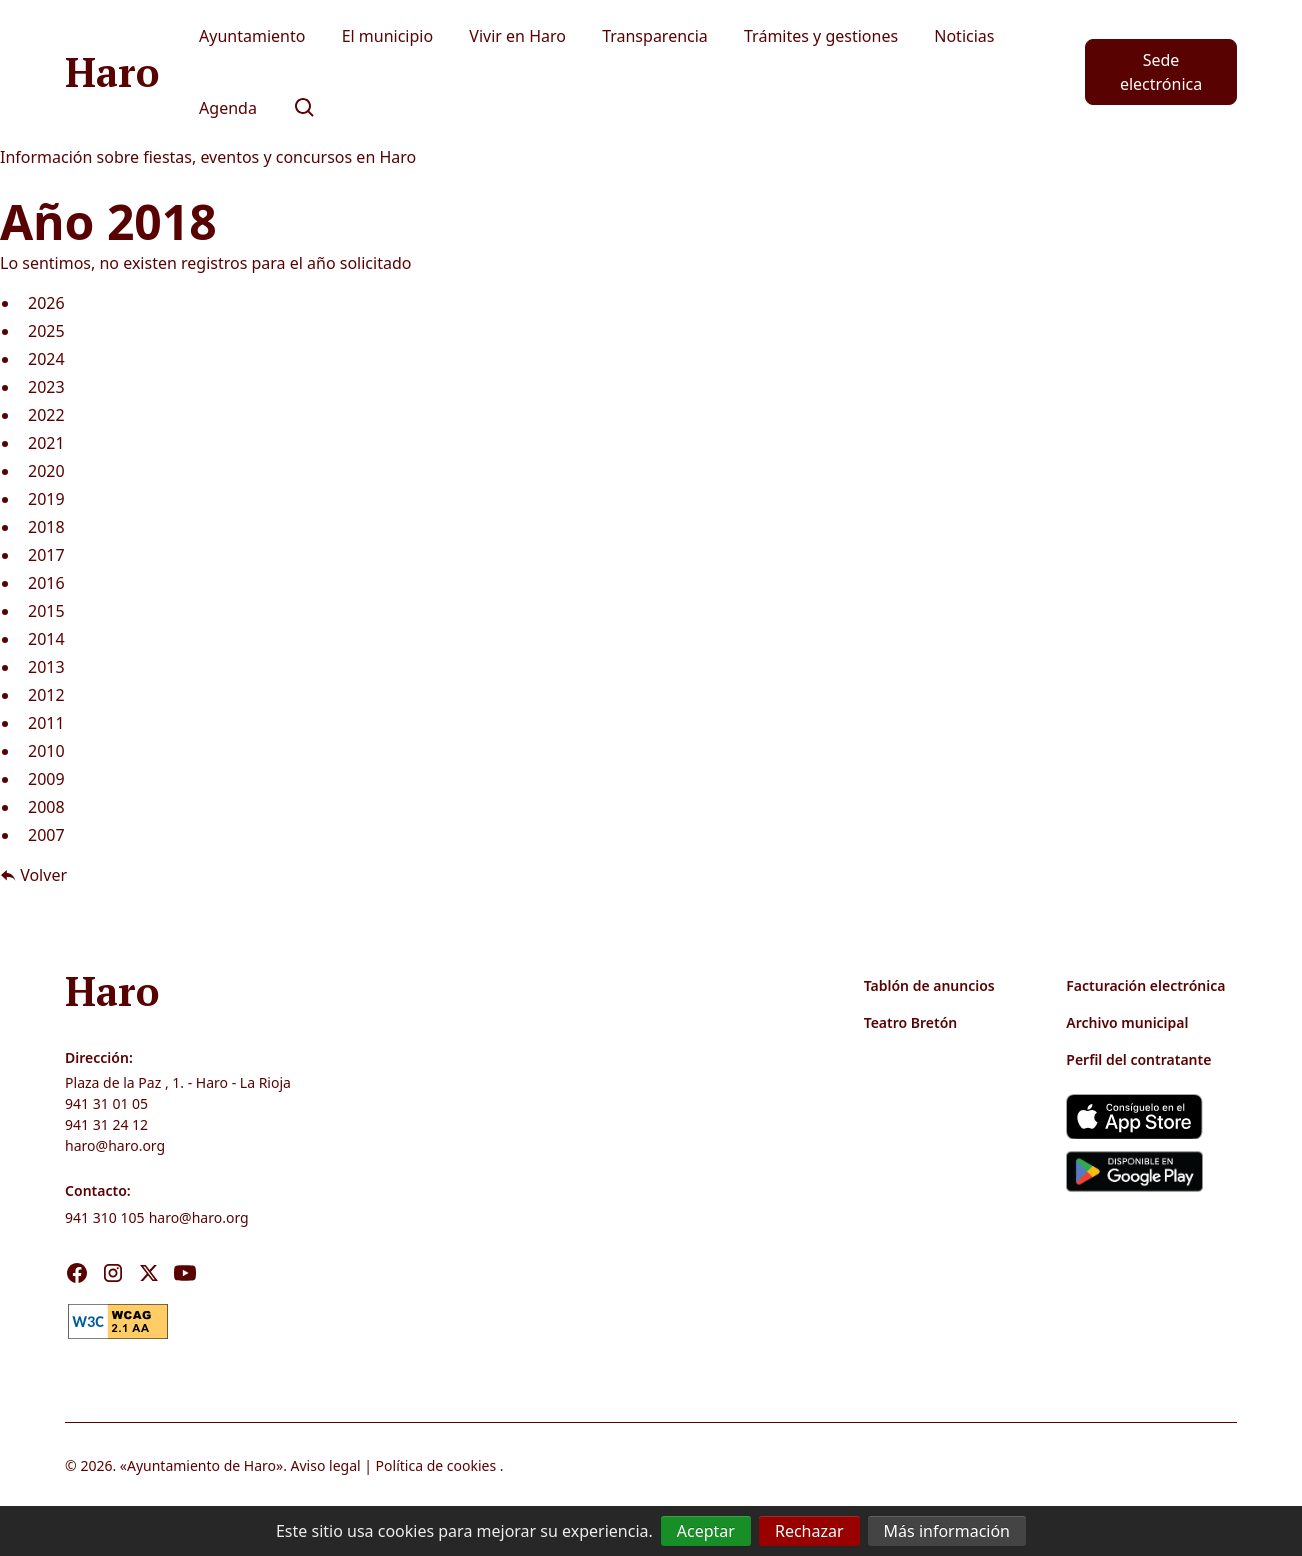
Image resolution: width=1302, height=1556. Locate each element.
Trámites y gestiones (821, 36)
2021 (46, 443)
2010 (46, 751)
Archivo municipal (1127, 1022)
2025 (46, 331)
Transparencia (655, 36)
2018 (46, 527)
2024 (46, 359)
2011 (46, 723)
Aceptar (706, 1531)
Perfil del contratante (1138, 1059)
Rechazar (809, 1531)
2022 (46, 415)
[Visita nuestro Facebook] (77, 1273)
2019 (46, 499)
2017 (46, 555)
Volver (33, 875)
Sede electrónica (1161, 72)
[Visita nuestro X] (149, 1273)
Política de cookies (436, 1465)
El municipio (388, 36)
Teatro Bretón (911, 1022)
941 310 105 (104, 1217)
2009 (46, 779)
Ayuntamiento (252, 36)
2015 (46, 611)
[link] (118, 1319)
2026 (46, 303)
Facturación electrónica (1145, 985)
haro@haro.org (115, 1145)
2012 (46, 695)
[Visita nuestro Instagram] (113, 1273)
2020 (46, 471)
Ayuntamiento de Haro (201, 1465)
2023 (46, 387)
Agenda (228, 108)
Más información (947, 1531)
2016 (46, 583)
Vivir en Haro (517, 36)
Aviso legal (326, 1465)
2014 (46, 639)
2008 (46, 807)
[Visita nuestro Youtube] (185, 1273)
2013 (46, 667)
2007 (46, 835)
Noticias (964, 36)
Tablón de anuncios (929, 985)
